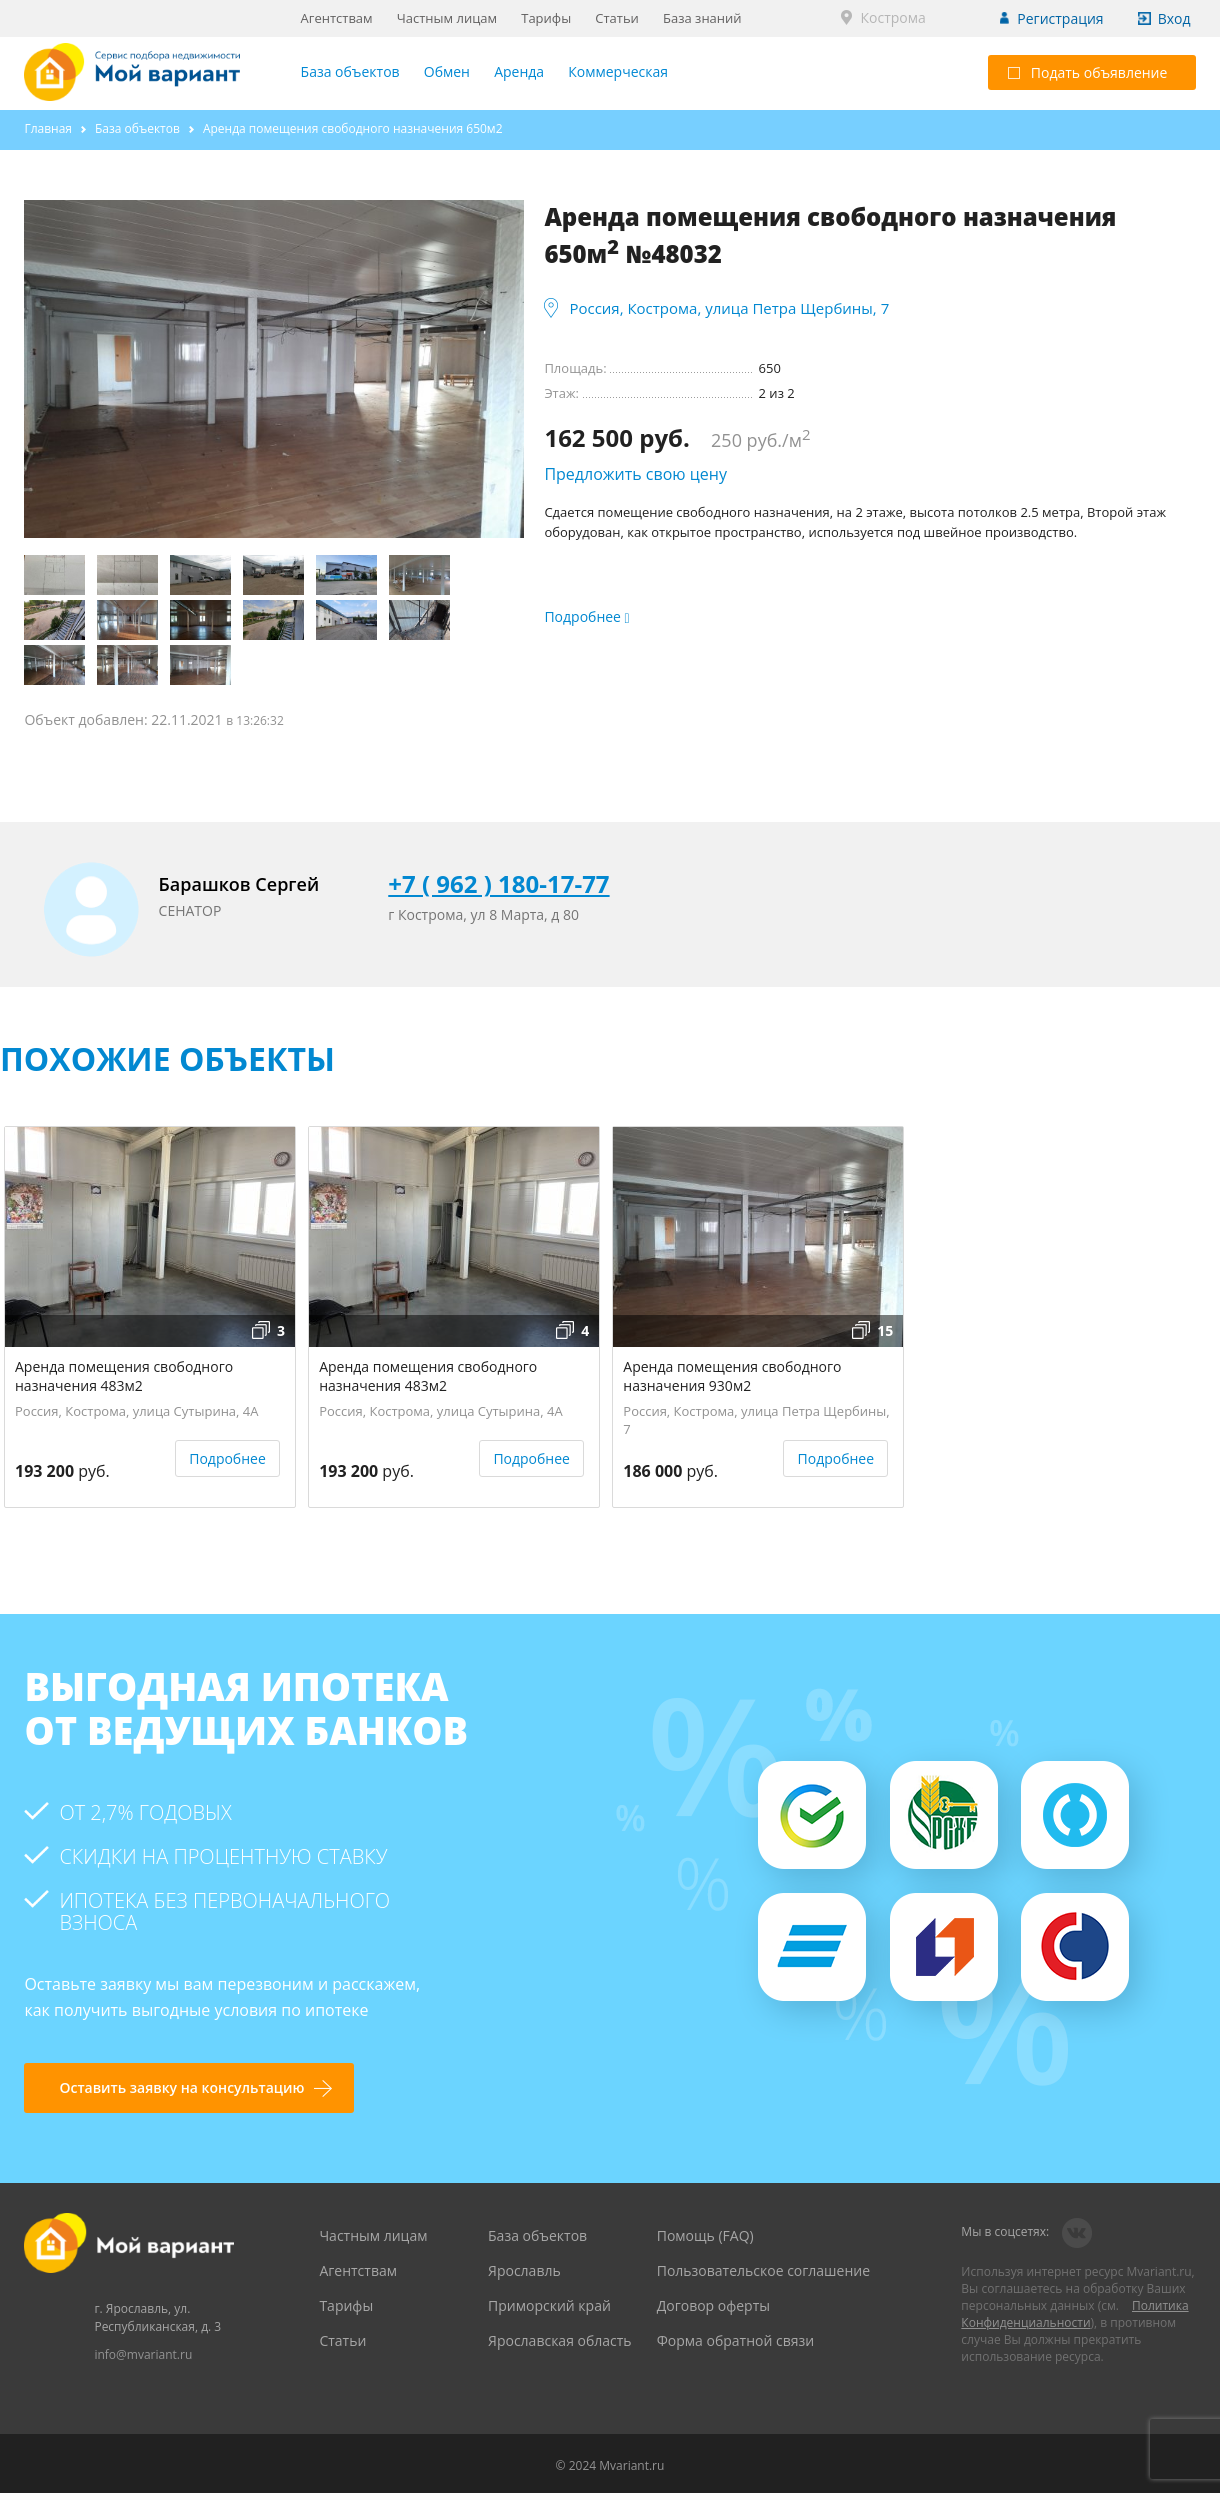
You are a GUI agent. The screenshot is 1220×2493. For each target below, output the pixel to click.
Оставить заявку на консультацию (181, 2087)
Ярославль (524, 2270)
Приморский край (549, 2305)
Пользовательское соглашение (763, 2270)
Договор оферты (713, 2305)
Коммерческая (618, 71)
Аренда (519, 71)
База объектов (350, 71)
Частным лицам (447, 18)
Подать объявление (1088, 72)
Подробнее (227, 1458)
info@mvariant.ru (143, 2354)
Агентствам (337, 18)
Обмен (447, 71)
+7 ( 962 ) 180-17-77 (498, 883)
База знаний (702, 18)
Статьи (617, 18)
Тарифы (546, 18)
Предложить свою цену (635, 474)
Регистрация (1060, 18)
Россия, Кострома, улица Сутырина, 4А (137, 1411)
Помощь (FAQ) (705, 2235)
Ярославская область (560, 2340)
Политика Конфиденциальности (1074, 2314)
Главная (48, 128)
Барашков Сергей (239, 884)
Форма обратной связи (736, 2340)
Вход (1174, 18)
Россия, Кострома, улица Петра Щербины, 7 (729, 308)
